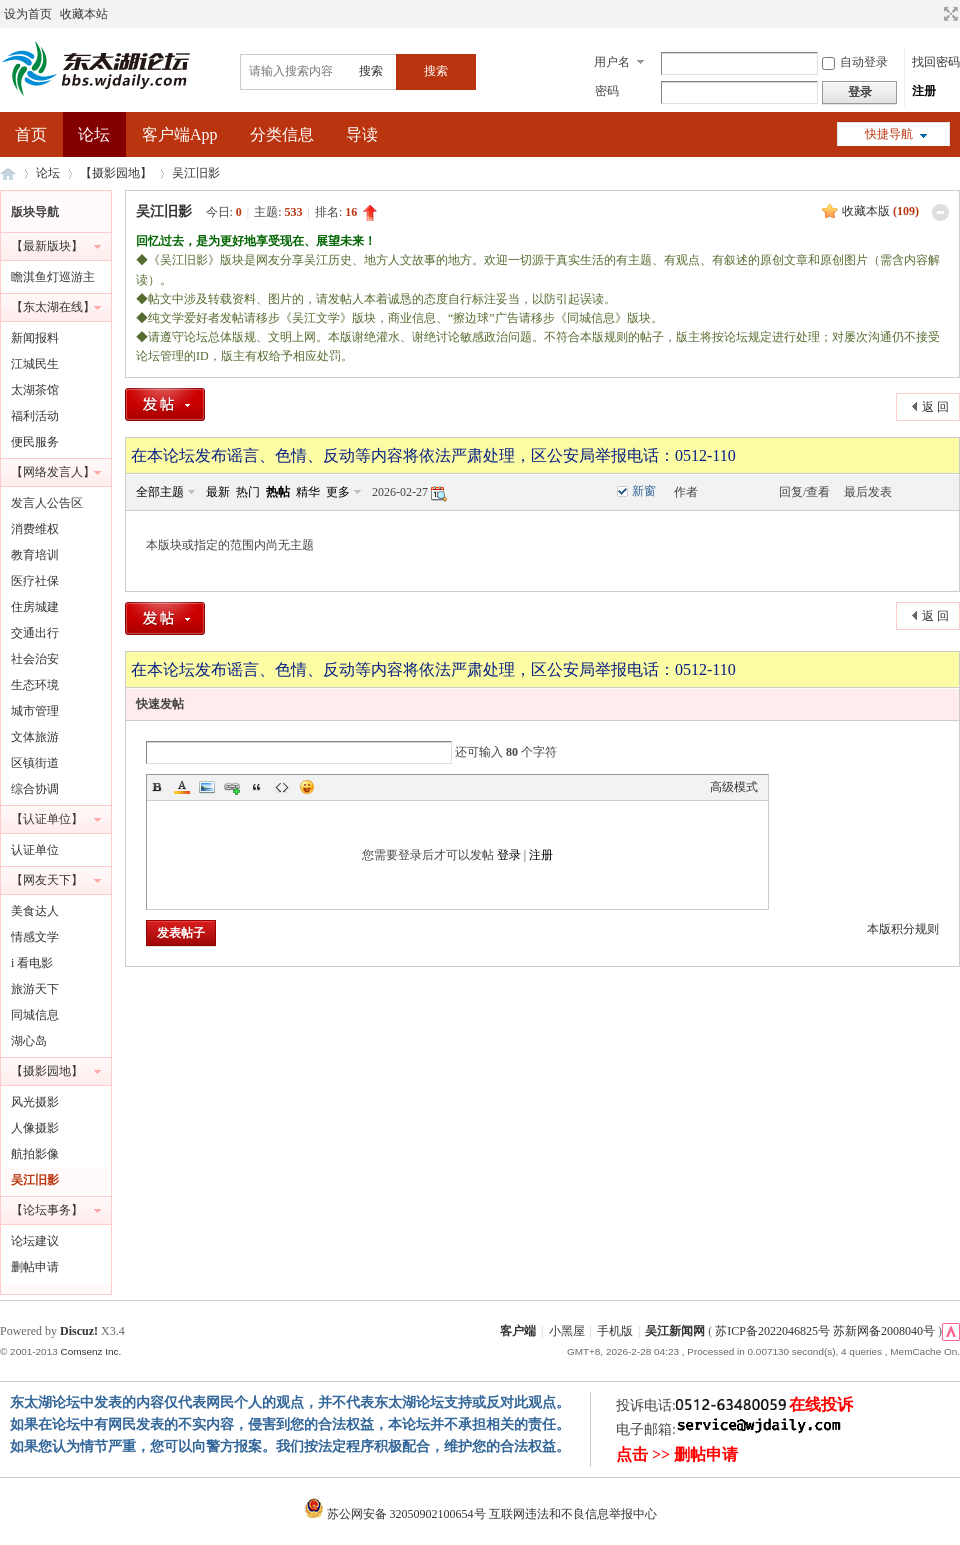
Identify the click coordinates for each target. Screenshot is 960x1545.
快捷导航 (889, 134)
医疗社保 (35, 581)
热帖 (278, 492)
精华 (308, 492)
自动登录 (855, 62)
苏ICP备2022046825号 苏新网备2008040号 (825, 1331)
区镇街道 (35, 763)
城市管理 (35, 711)
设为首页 (28, 14)
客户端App (180, 134)
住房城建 (35, 607)
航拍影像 (35, 1154)
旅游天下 (35, 989)
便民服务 (35, 442)
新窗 (644, 491)
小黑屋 (567, 1331)
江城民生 (35, 364)
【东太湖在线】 (53, 307)
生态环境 (35, 685)
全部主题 (160, 492)
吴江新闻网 (675, 1331)
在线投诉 (821, 1404)
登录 (509, 855)
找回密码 (936, 62)
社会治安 (35, 659)
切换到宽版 (948, 14)
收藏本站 (84, 14)
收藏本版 (880, 211)
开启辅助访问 (932, 14)
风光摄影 (35, 1102)
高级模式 (734, 787)
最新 (218, 492)
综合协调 (35, 789)
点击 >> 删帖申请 (677, 1454)
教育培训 (35, 555)
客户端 (518, 1331)
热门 (248, 492)
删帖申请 (35, 1267)
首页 (31, 134)
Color (182, 787)
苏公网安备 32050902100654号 (396, 1514)
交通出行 (35, 633)
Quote (257, 787)
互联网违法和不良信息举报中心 (573, 1514)
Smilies (307, 787)
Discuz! (79, 1331)
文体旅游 (35, 737)
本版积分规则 (903, 929)
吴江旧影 (196, 173)
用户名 (612, 62)
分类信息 (282, 134)
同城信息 (35, 1015)
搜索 (371, 71)
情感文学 (35, 937)
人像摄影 (35, 1128)
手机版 (615, 1331)
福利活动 (35, 416)
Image (207, 787)
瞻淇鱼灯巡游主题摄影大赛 (53, 280)
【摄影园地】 (116, 173)
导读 (362, 134)
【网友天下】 (47, 880)
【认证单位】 (47, 819)
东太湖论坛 (8, 173)
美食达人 (35, 911)
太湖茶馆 (35, 390)
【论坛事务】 (47, 1210)
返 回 (935, 407)
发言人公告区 (47, 503)
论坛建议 (35, 1241)
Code (282, 787)
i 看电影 (32, 963)
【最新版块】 (47, 246)
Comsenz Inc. (90, 1351)
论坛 (94, 134)
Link (232, 787)
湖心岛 (29, 1041)
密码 (607, 91)
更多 (338, 492)
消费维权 (35, 529)
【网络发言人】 (53, 472)
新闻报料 (35, 338)
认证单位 (35, 850)
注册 (924, 91)
